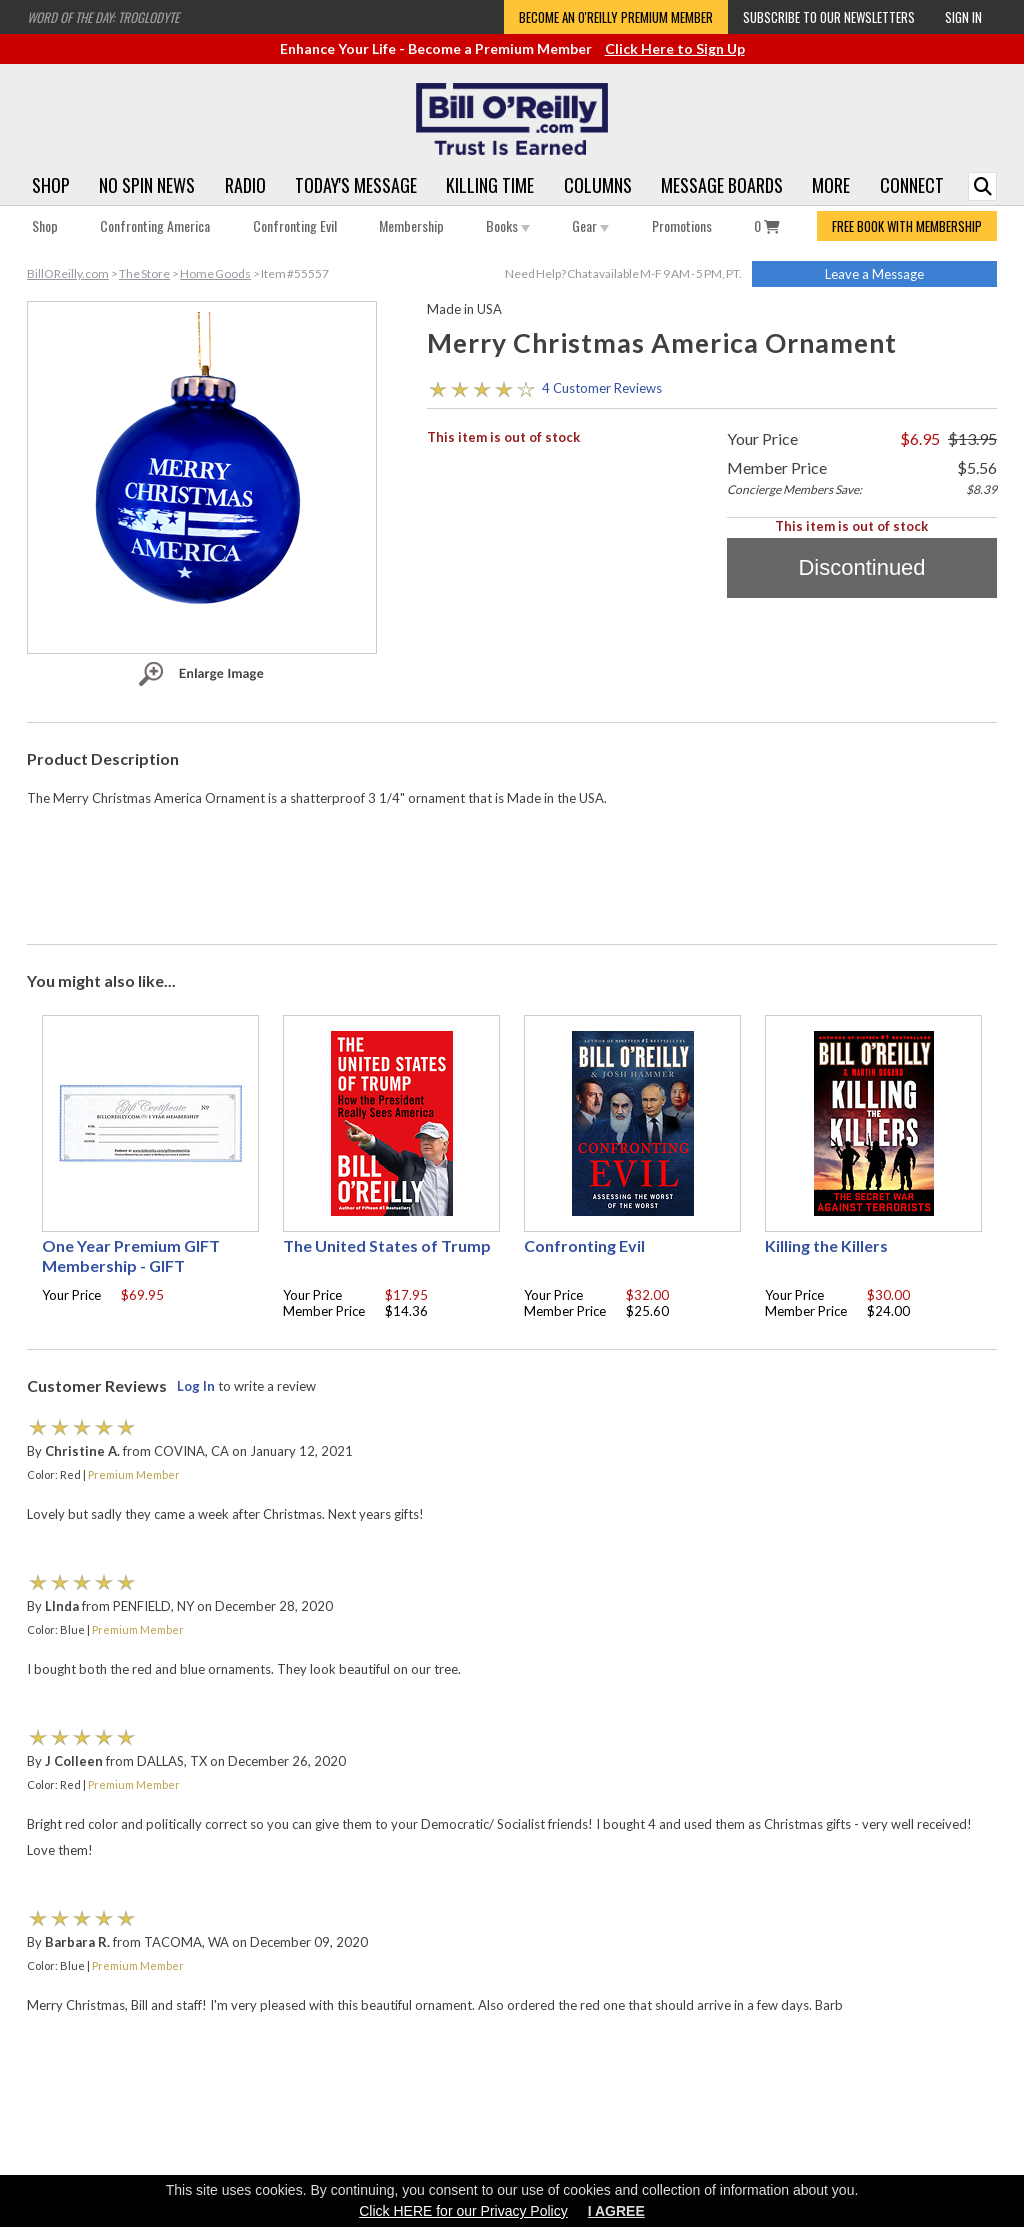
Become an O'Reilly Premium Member (616, 17)
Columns (598, 185)
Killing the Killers (826, 1245)
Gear (590, 225)
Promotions (682, 225)
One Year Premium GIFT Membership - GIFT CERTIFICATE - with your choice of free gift (133, 1275)
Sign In (963, 17)
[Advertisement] (512, 871)
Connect (912, 185)
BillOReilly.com (68, 273)
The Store (144, 273)
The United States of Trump (387, 1245)
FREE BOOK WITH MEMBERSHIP (907, 226)
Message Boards (722, 185)
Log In (196, 1386)
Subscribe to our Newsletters (829, 17)
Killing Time (490, 185)
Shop (51, 185)
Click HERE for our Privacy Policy (463, 2211)
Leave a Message (874, 274)
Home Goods (215, 273)
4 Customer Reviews (602, 388)
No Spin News (147, 185)
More (831, 185)
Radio (245, 185)
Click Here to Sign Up (675, 48)
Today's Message (356, 185)
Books (508, 225)
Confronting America (155, 225)
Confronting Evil (295, 225)
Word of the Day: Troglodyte (103, 17)
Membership (411, 225)
